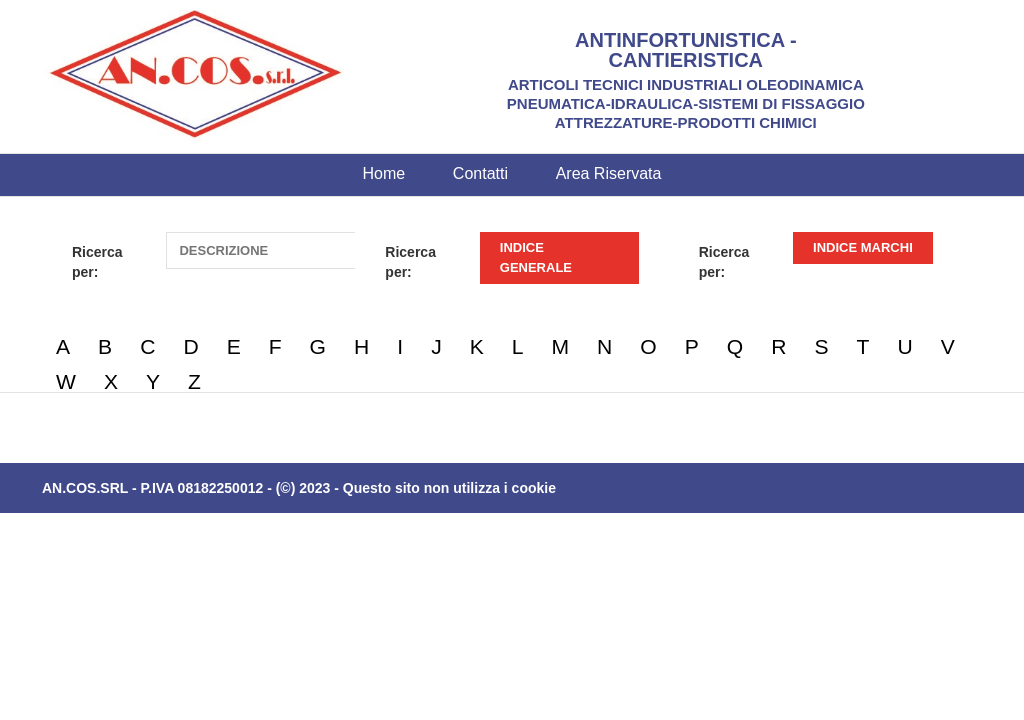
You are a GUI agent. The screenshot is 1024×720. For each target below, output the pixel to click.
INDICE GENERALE (536, 257)
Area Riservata (609, 173)
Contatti (480, 173)
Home (384, 173)
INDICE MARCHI (863, 247)
